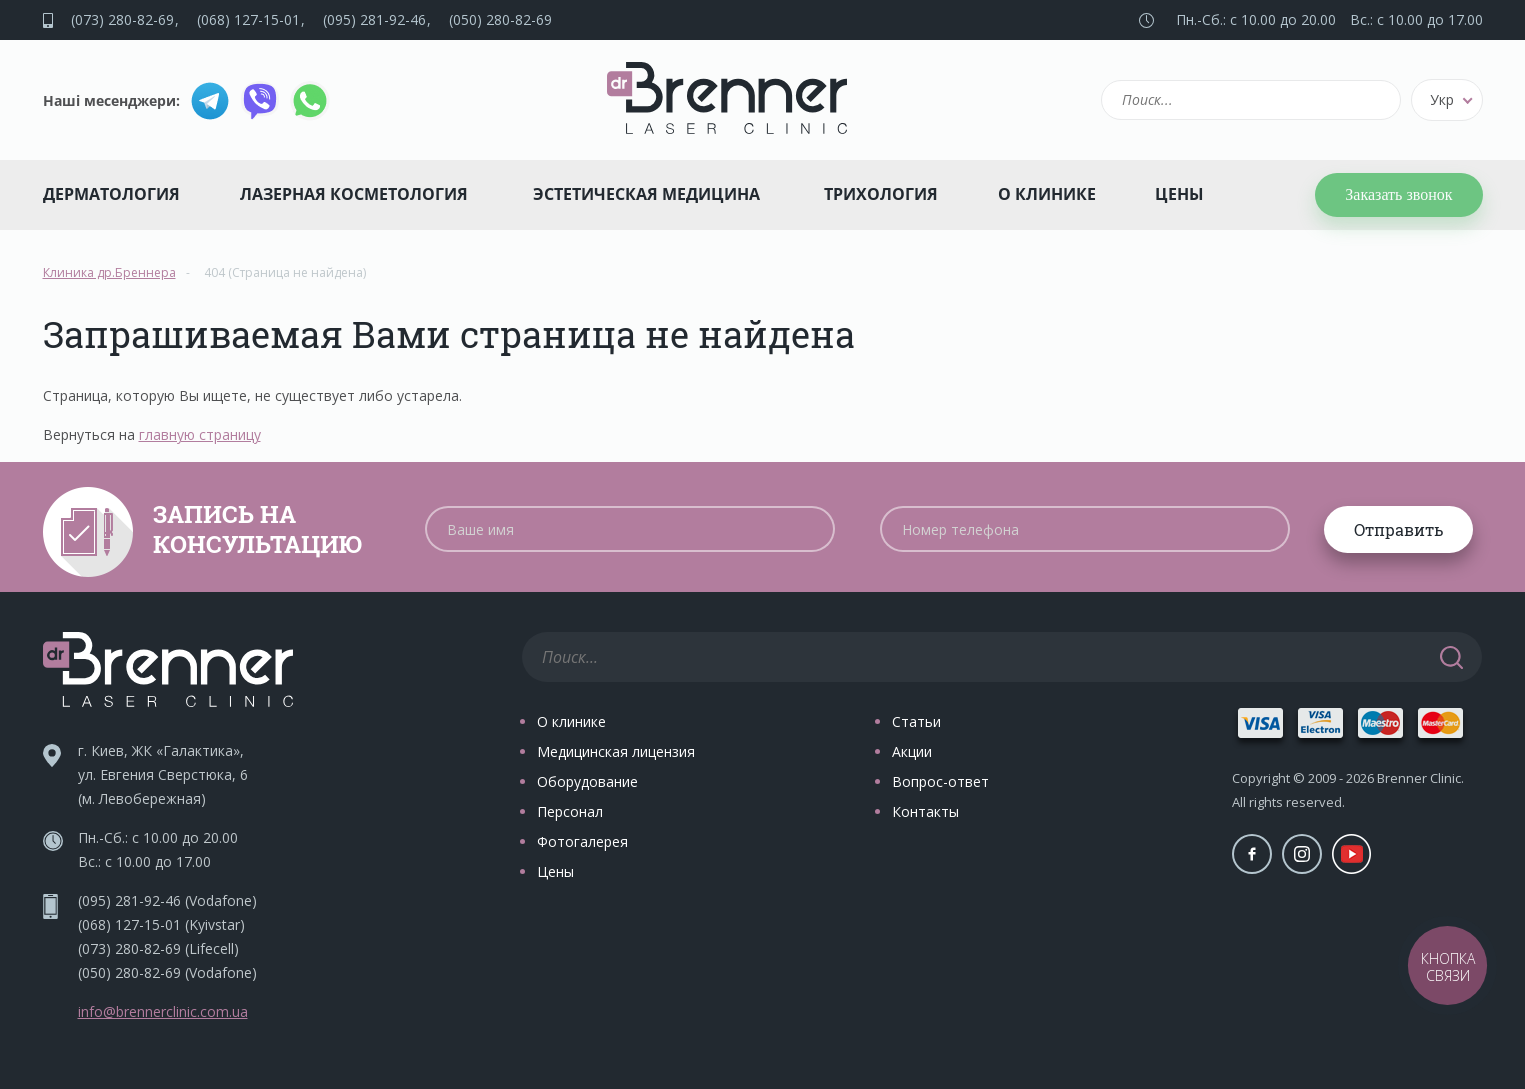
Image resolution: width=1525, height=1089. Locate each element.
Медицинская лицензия (616, 751)
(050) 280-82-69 (500, 19)
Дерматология (111, 194)
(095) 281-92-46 (374, 19)
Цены (1179, 194)
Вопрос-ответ (940, 781)
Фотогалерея (582, 841)
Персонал (570, 811)
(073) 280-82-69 (122, 19)
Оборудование (587, 781)
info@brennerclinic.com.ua (163, 1011)
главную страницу (200, 434)
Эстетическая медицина (646, 194)
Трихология (881, 194)
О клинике (1047, 194)
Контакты (925, 811)
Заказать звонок (1398, 194)
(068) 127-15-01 (248, 19)
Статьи (916, 721)
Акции (912, 751)
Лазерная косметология (354, 194)
